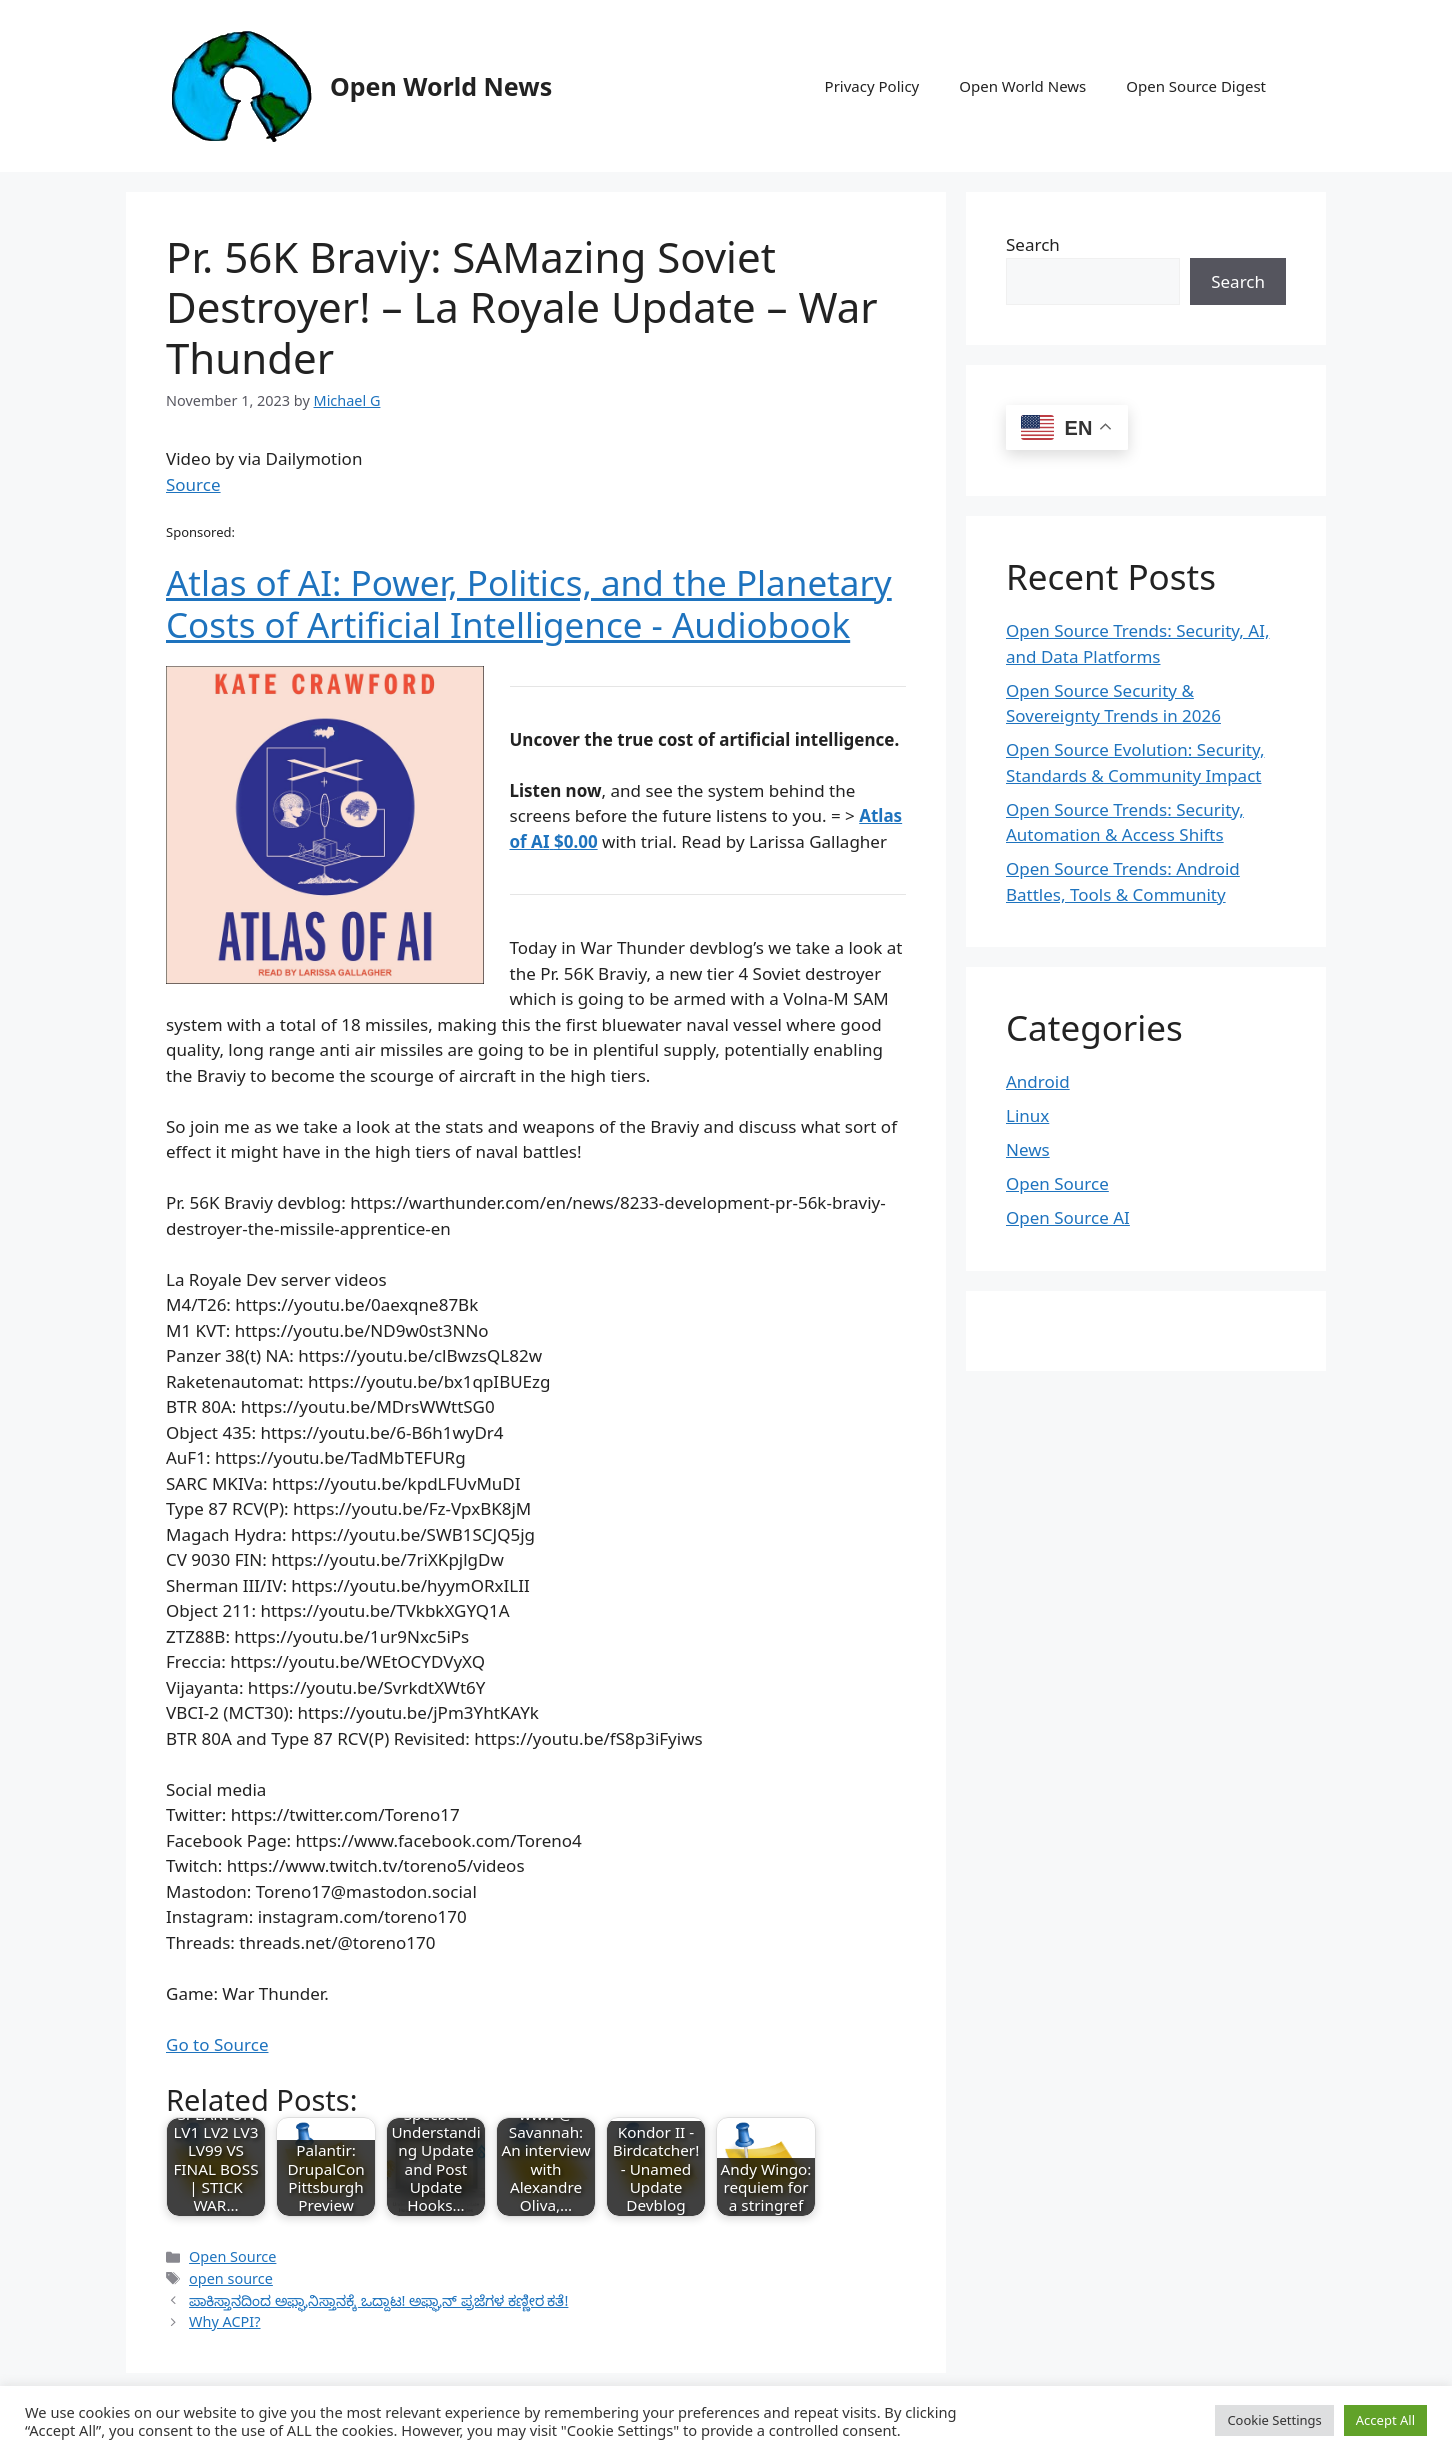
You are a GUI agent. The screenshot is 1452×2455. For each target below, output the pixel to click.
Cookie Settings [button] (1274, 2420)
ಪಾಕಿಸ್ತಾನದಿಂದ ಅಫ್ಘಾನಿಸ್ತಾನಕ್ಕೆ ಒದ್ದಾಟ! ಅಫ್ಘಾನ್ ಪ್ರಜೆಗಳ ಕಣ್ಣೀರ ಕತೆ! (378, 2300)
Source (193, 484)
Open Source (232, 2256)
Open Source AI (1068, 1217)
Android (1038, 1081)
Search (1033, 244)
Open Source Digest (1196, 86)
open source (231, 2278)
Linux (1027, 1115)
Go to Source (217, 2044)
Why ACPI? (224, 2321)
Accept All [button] (1385, 2420)
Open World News (441, 86)
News (1028, 1149)
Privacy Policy (872, 86)
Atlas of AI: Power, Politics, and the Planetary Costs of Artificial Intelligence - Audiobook (529, 603)
